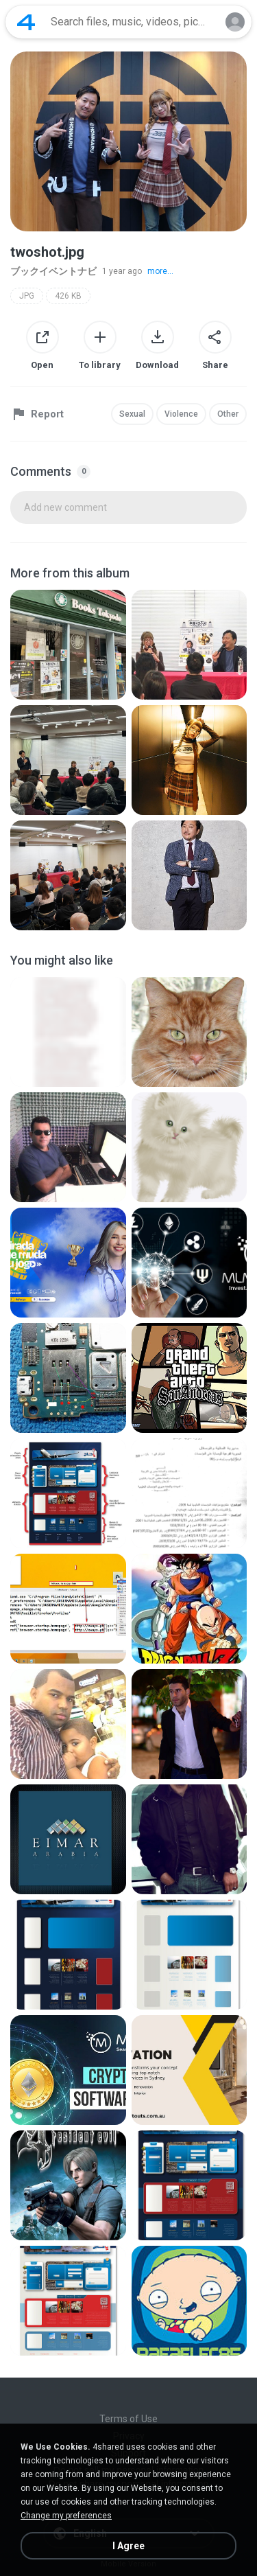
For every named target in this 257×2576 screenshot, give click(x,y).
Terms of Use (128, 2418)
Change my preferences (66, 2515)
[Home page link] (26, 22)
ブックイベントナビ (53, 271)
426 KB (68, 296)
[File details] (68, 645)
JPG (26, 296)
